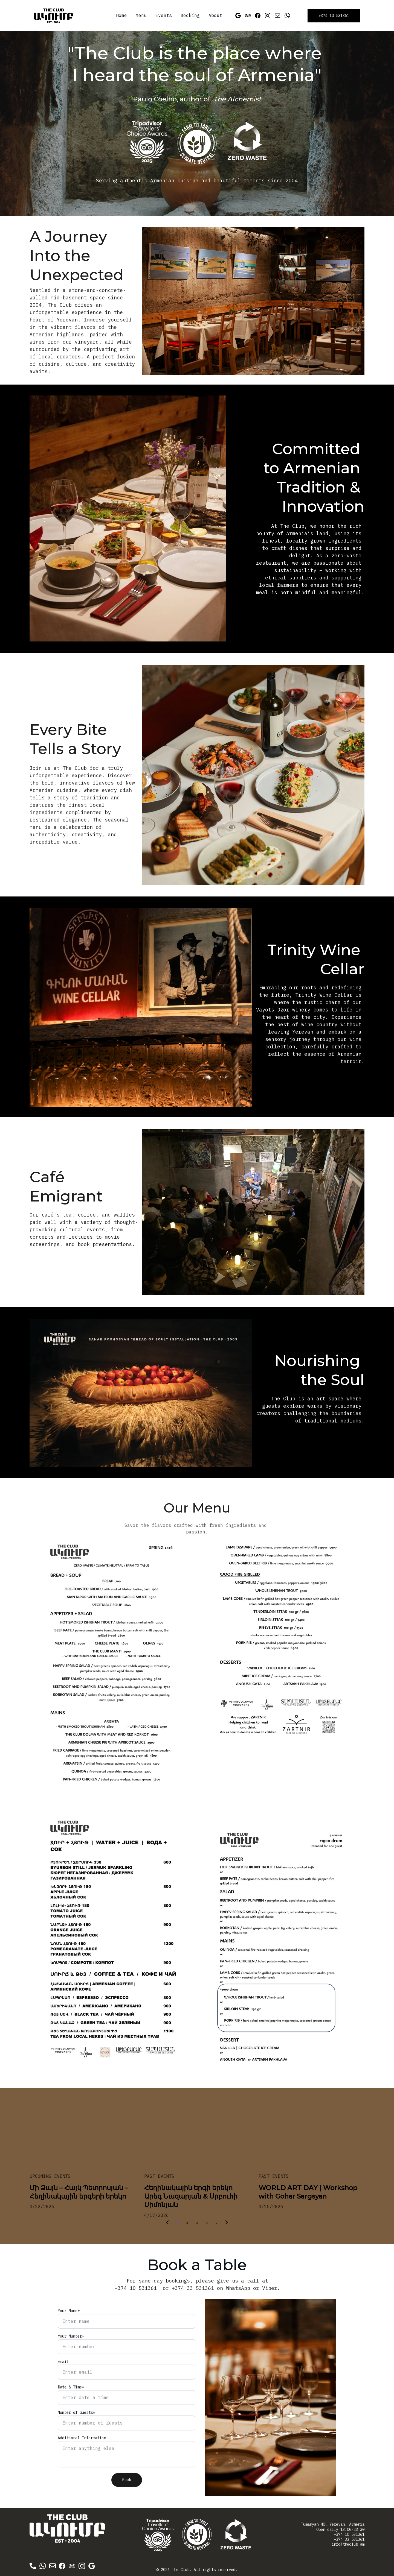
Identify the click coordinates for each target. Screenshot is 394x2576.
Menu (141, 15)
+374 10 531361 (333, 15)
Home (121, 15)
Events (163, 15)
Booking (190, 15)
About (215, 15)
